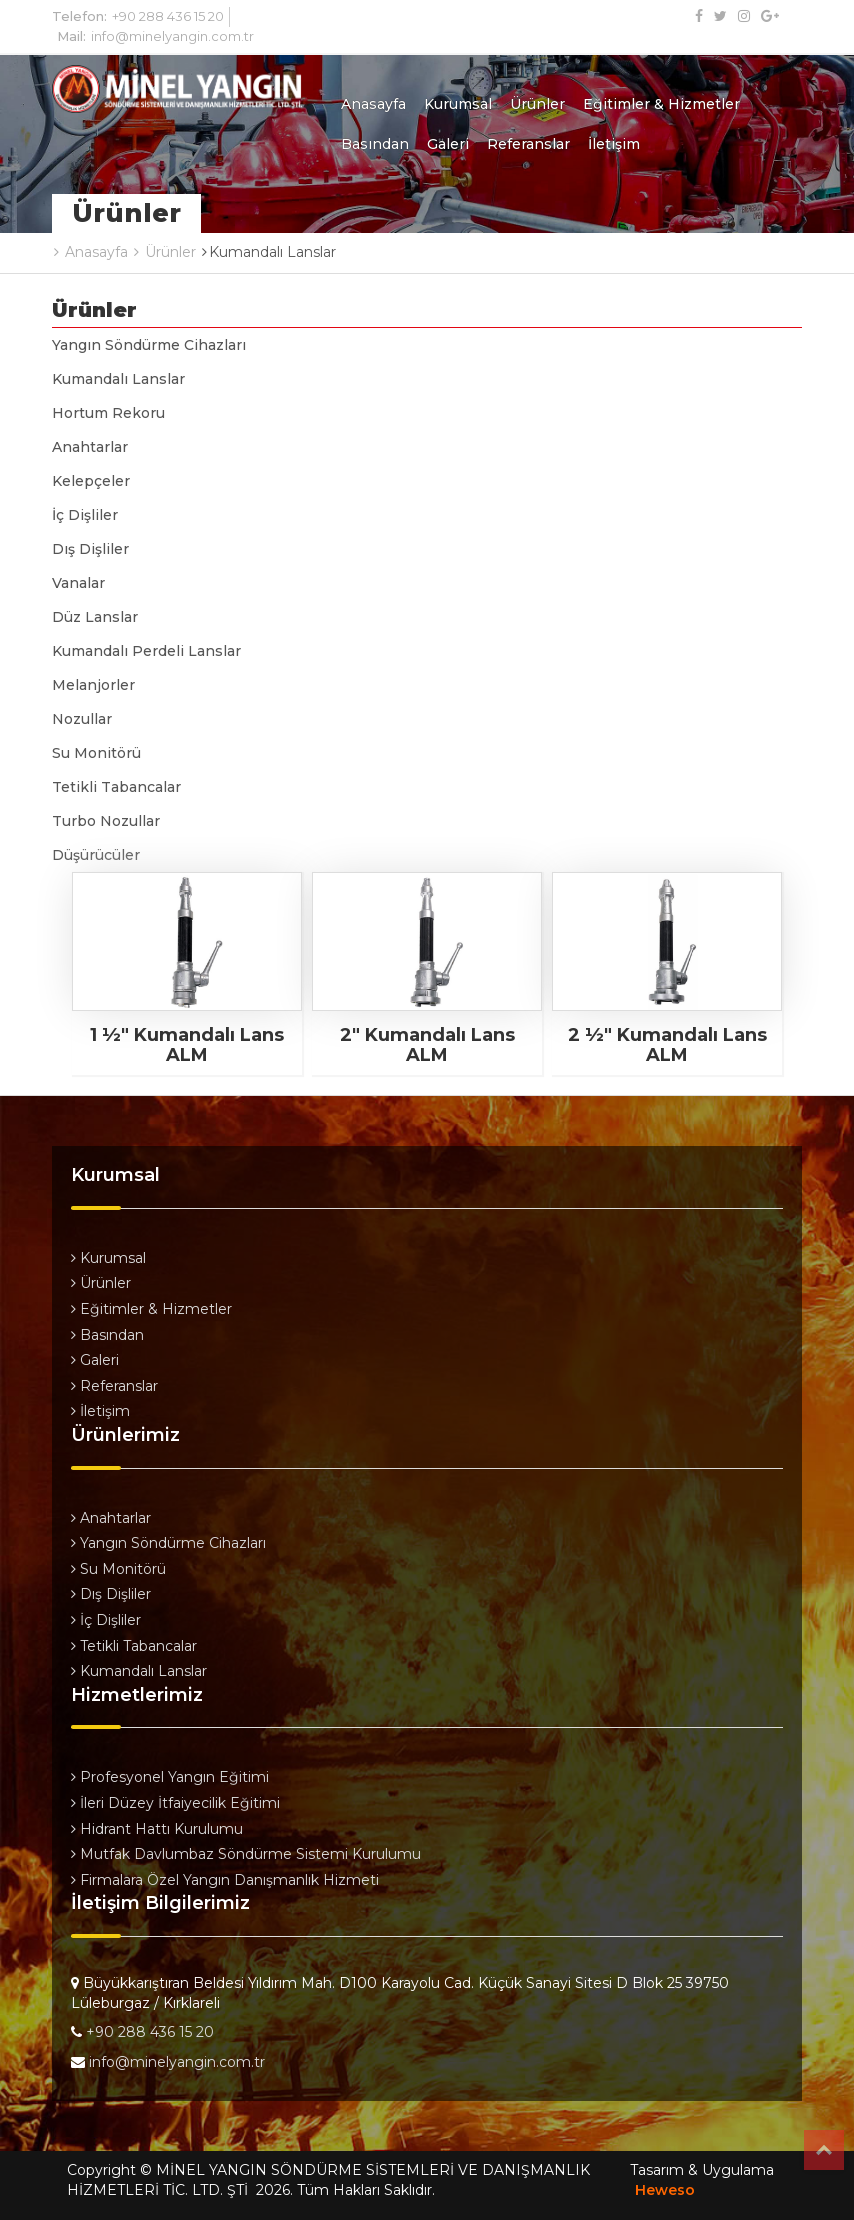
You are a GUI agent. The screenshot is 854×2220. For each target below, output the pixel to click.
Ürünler (537, 104)
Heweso (665, 2190)
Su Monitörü (96, 753)
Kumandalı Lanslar (118, 379)
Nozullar (82, 719)
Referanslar (528, 144)
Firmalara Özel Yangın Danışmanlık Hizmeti (225, 1880)
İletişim (614, 144)
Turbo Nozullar (106, 821)
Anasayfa (373, 104)
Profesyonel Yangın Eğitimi (170, 1777)
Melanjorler (93, 685)
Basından (375, 144)
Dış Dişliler (90, 549)
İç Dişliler (85, 515)
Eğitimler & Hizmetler (661, 104)
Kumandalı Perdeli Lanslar (146, 651)
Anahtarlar (90, 447)
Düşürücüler (96, 855)
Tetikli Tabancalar (116, 787)
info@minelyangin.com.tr (172, 36)
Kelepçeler (91, 481)
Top (824, 2150)
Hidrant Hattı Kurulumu (157, 1829)
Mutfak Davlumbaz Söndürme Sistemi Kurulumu (246, 1854)
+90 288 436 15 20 (168, 16)
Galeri (448, 144)
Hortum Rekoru (108, 413)
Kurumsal (458, 104)
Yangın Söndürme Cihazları (149, 345)
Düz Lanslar (95, 617)
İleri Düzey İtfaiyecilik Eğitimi (175, 1803)
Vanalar (78, 583)
